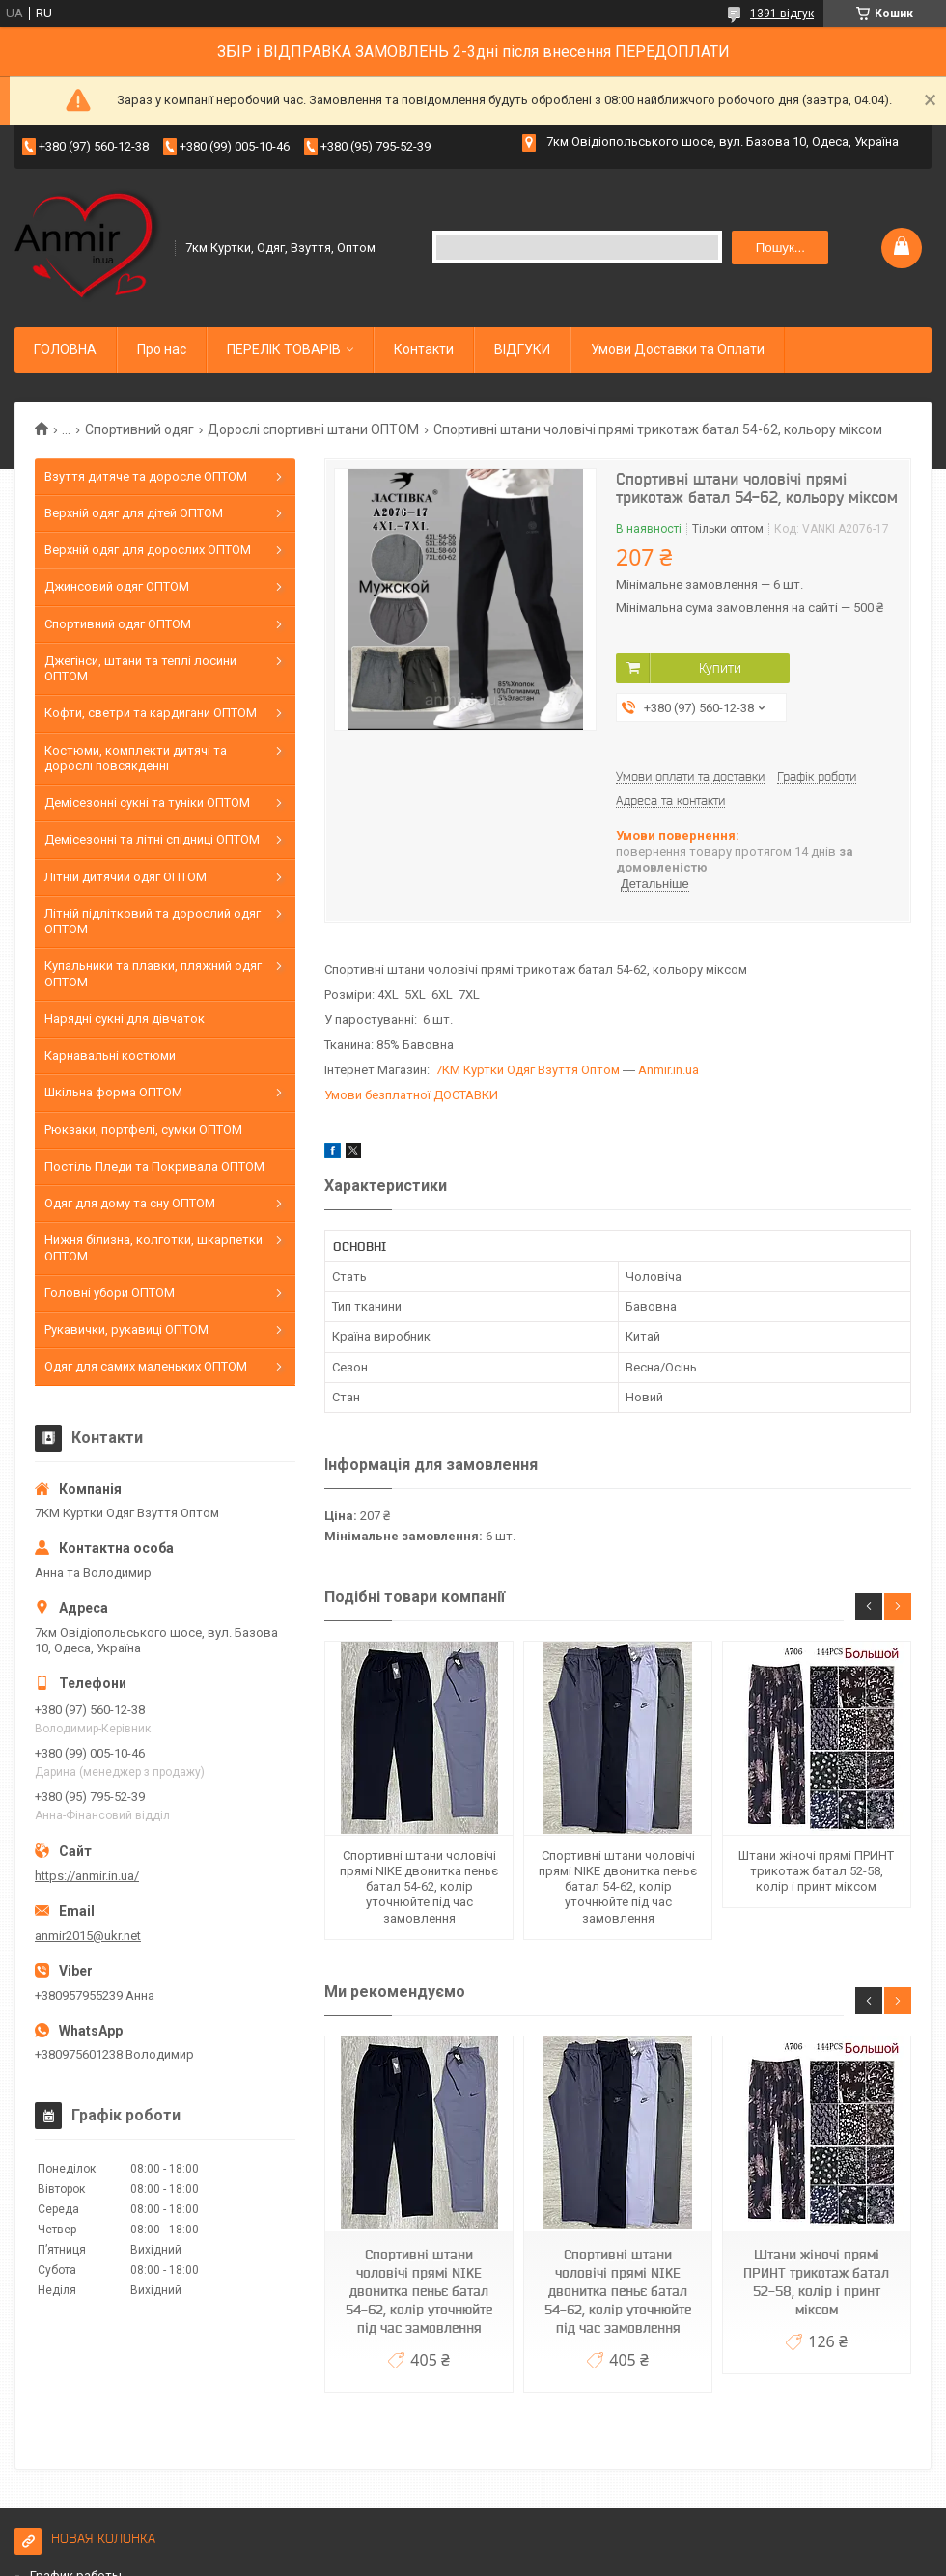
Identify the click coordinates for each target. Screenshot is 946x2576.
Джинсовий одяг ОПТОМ (116, 586)
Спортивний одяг (139, 429)
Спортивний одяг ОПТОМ (117, 624)
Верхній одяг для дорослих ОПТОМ (147, 549)
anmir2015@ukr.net (88, 1935)
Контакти (424, 349)
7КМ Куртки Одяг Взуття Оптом (527, 1070)
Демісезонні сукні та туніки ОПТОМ (147, 802)
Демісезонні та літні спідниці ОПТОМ (152, 839)
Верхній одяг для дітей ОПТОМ (133, 513)
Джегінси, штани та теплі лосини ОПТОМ (140, 668)
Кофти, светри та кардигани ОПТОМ (150, 713)
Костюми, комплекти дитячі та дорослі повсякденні (135, 758)
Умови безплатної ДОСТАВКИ (411, 1095)
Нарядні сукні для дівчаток (124, 1018)
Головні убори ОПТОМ (109, 1293)
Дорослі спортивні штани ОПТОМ (313, 429)
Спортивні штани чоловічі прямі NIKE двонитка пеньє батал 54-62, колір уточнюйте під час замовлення (419, 1886)
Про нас (161, 349)
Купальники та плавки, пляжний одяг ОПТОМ (153, 973)
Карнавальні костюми (110, 1055)
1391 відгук (782, 13)
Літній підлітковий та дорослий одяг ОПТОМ (152, 921)
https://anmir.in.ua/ (87, 1876)
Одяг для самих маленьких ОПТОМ (145, 1366)
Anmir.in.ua (668, 1070)
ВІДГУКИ (522, 349)
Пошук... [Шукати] (780, 247)
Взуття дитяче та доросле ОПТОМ (145, 476)
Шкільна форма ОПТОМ (113, 1092)
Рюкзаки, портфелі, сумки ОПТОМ (143, 1129)
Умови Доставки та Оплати (678, 349)
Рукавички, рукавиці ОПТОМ (126, 1329)
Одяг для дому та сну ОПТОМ (129, 1203)
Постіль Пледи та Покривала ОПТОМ (154, 1166)
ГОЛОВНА (65, 349)
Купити (720, 668)
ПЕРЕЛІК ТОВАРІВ (284, 349)
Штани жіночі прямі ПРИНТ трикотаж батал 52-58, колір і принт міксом (816, 1871)
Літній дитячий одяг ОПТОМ (125, 877)
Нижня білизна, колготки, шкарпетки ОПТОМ (153, 1247)
